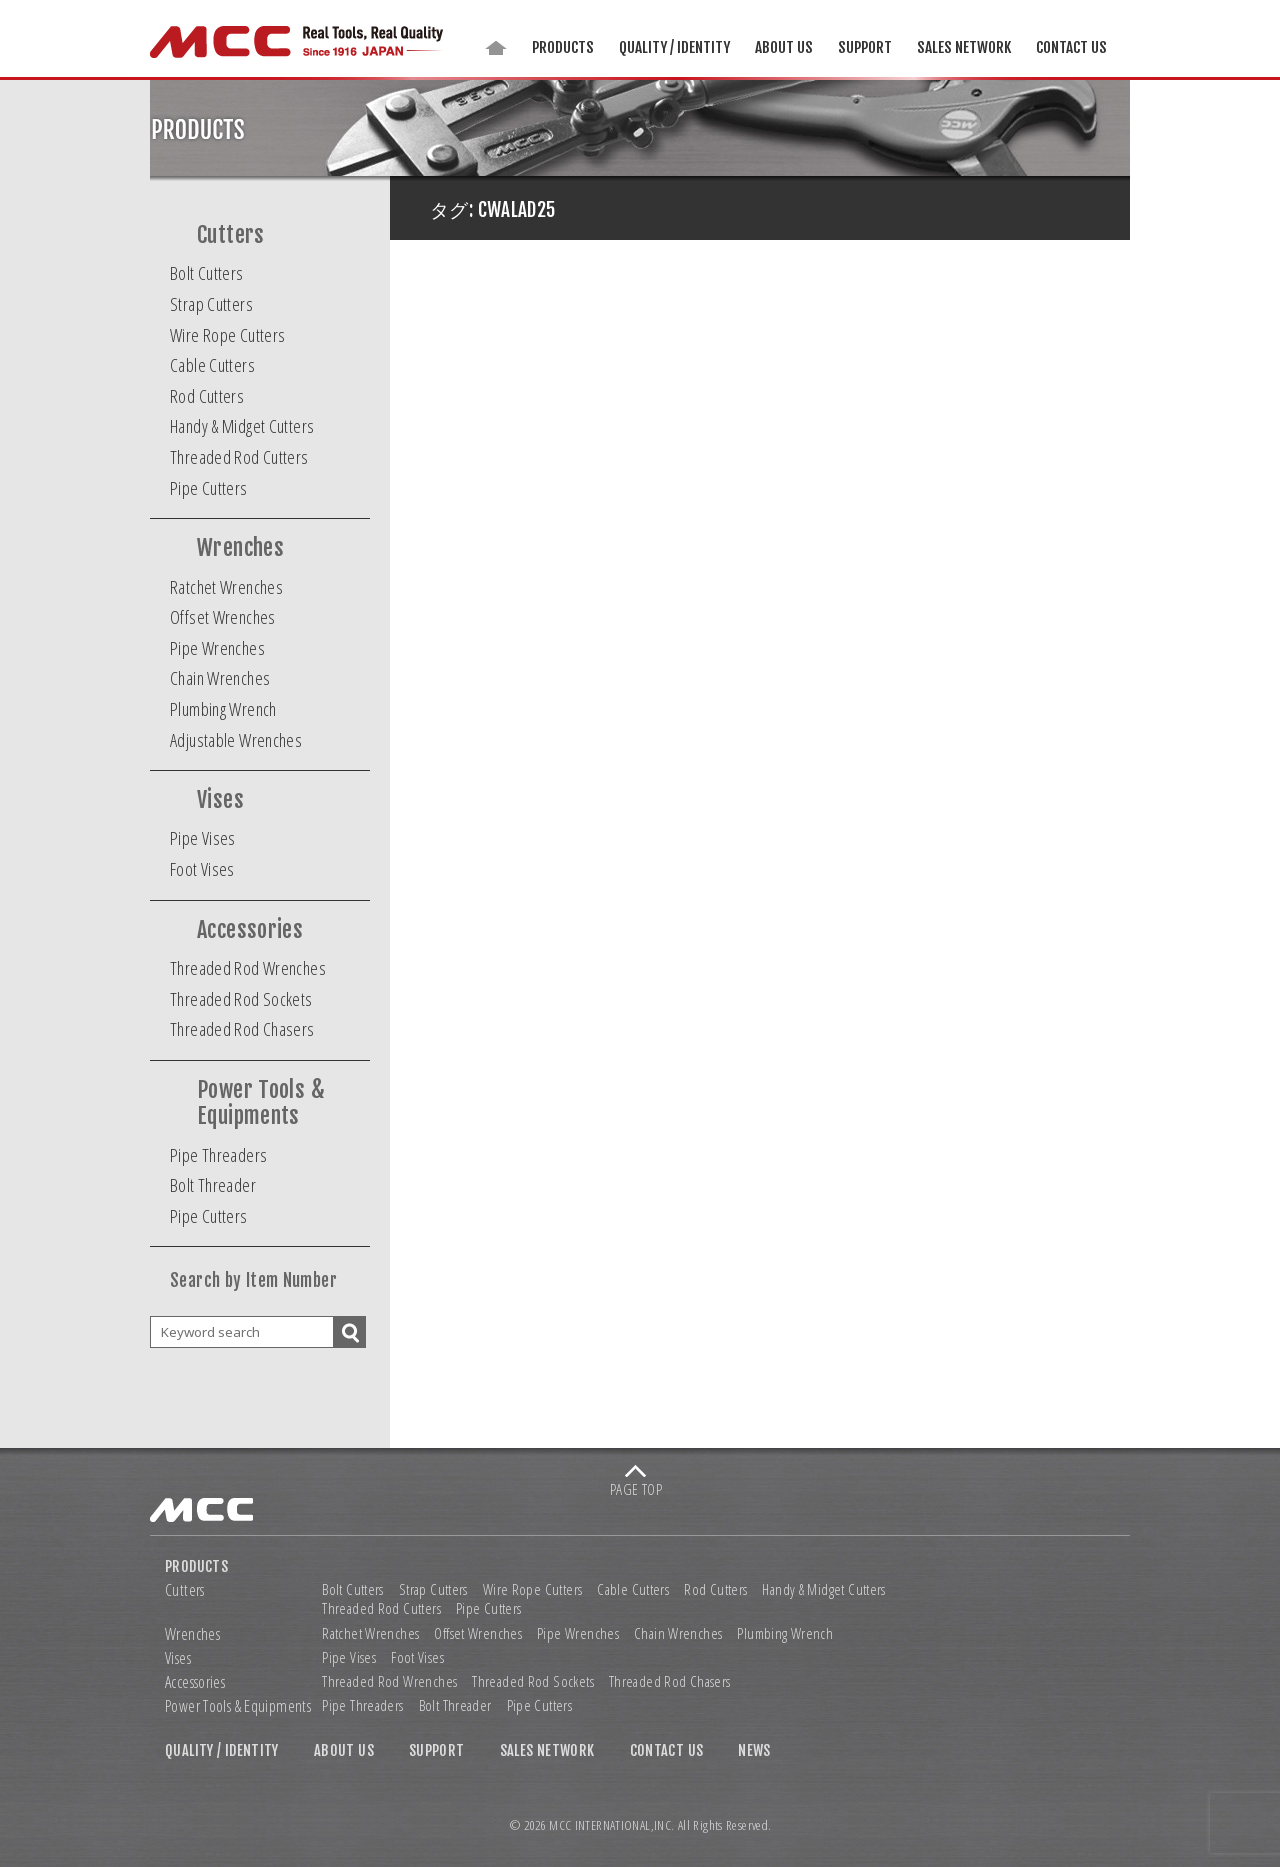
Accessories (250, 930)
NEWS (754, 1751)
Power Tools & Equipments (261, 1103)
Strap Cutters (211, 304)
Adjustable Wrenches (236, 740)
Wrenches (240, 548)
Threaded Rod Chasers (242, 1029)
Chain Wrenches (220, 678)
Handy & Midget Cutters (242, 426)
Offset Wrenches (223, 617)
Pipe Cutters (209, 488)
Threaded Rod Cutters (239, 457)
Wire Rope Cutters (227, 335)
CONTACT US (1071, 47)
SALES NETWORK (964, 47)
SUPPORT (865, 47)
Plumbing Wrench (223, 709)
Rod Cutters (207, 396)
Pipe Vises (203, 838)
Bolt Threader (213, 1185)
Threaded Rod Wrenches (248, 968)
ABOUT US (784, 47)
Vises (220, 800)
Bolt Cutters (207, 273)
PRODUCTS (563, 47)
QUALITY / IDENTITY (674, 47)
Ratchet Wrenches (226, 587)
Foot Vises (202, 869)
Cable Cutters (212, 365)
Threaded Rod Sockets (241, 999)
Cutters (231, 235)
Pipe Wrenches (217, 648)
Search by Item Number (253, 1280)
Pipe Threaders (218, 1155)
